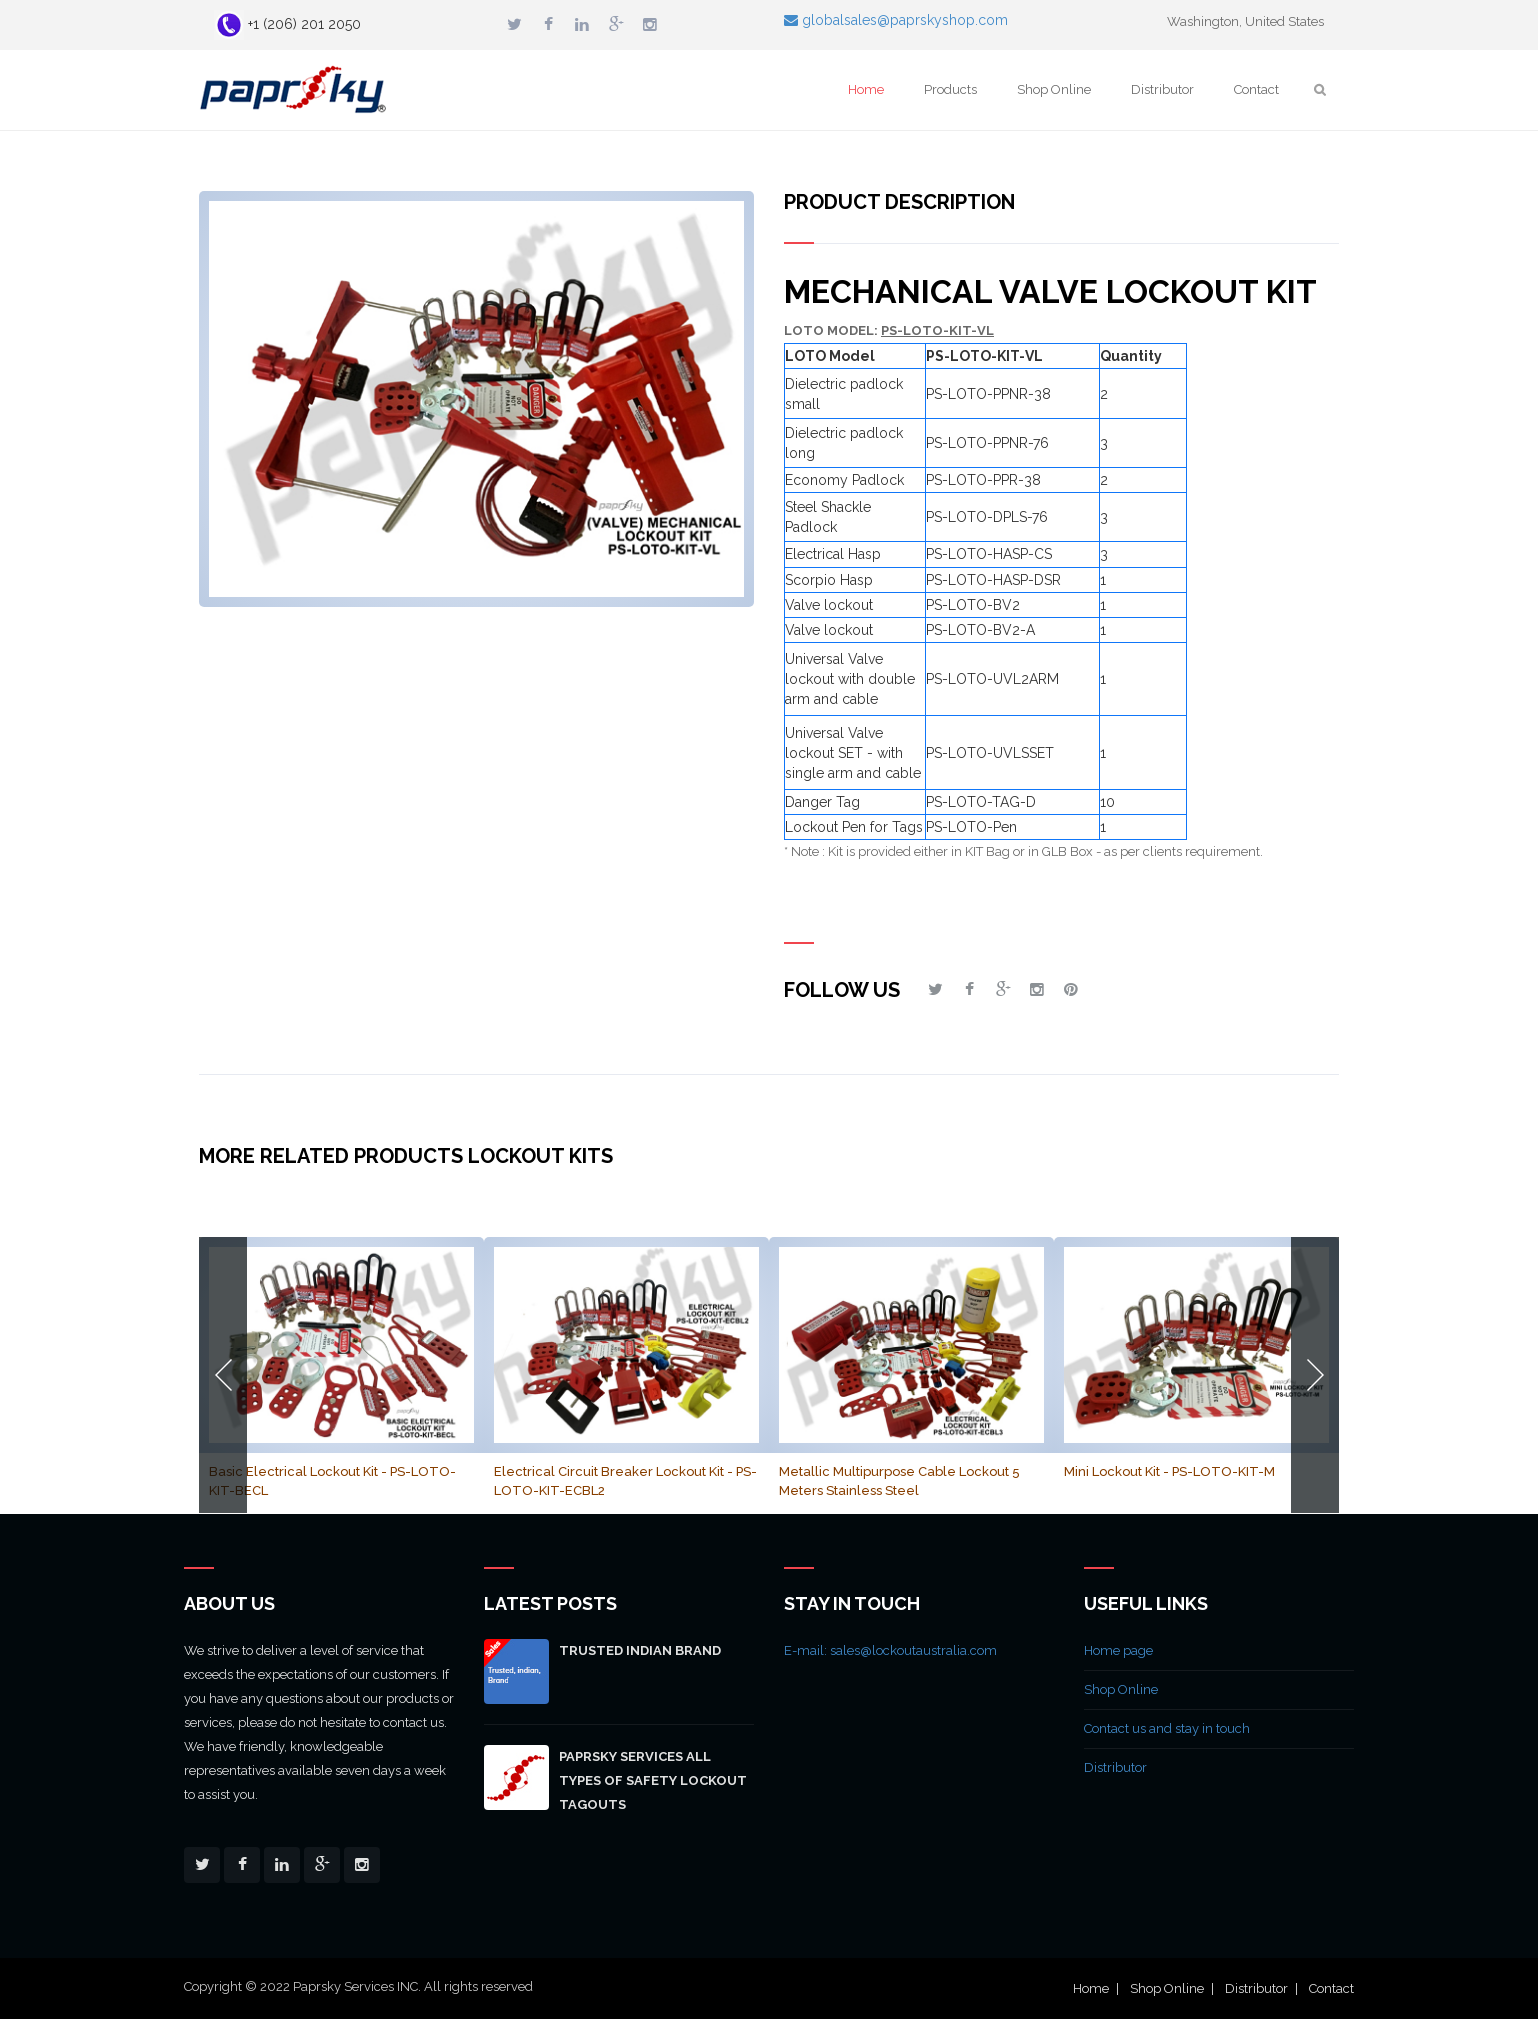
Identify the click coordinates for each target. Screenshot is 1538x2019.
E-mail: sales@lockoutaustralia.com (890, 1650)
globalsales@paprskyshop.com (896, 20)
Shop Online (1054, 89)
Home (866, 89)
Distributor (1162, 89)
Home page (1118, 1650)
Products (950, 89)
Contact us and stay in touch (1167, 1728)
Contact (1256, 89)
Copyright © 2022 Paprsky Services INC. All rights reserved (358, 1986)
